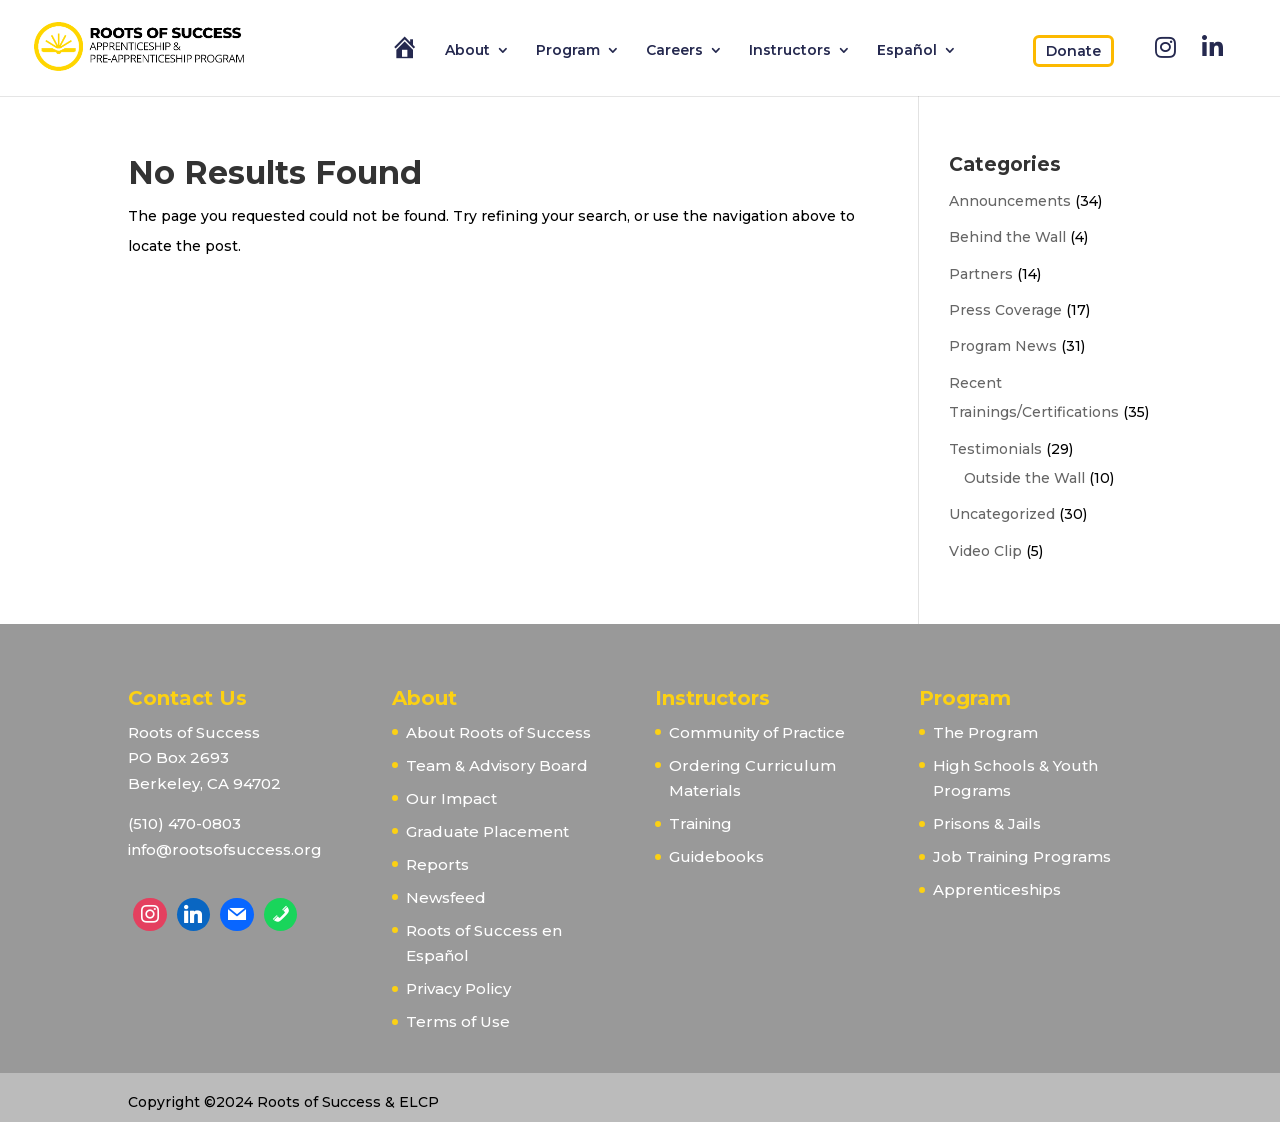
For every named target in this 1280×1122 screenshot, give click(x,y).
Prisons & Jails (987, 823)
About (467, 51)
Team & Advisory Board (497, 765)
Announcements (1010, 201)
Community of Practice (757, 732)
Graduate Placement (487, 831)
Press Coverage (1005, 310)
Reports (437, 864)
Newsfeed (446, 897)
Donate (1073, 51)
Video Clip (985, 551)
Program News (1003, 346)
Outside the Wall (1024, 478)
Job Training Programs (1022, 856)
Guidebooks (716, 856)
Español (907, 51)
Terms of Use (458, 1021)
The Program (985, 732)
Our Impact (451, 798)
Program (568, 51)
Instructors (790, 51)
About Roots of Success (498, 732)
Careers (674, 51)
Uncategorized (1002, 514)
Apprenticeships (997, 889)
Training (700, 823)
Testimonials (995, 449)
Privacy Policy (458, 988)
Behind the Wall (1007, 237)
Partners (981, 274)
